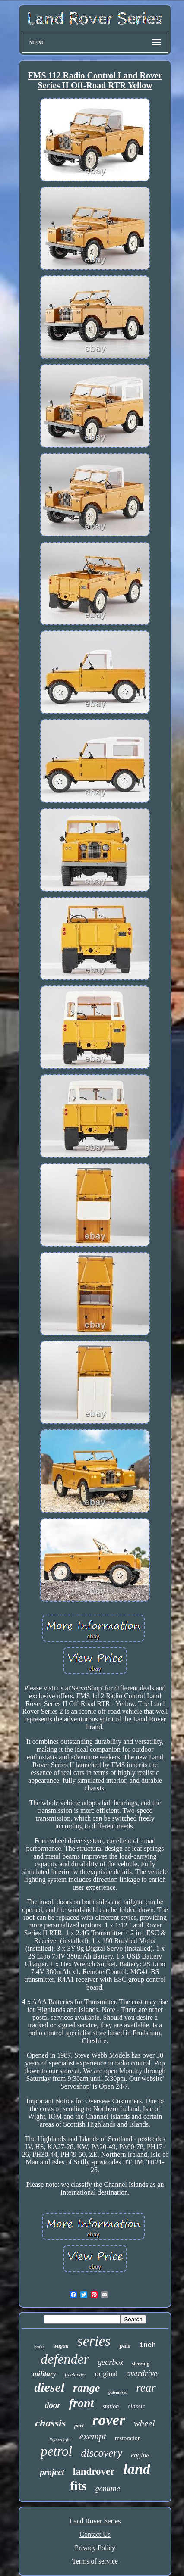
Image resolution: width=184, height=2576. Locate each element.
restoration (128, 2438)
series (94, 2341)
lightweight (60, 2439)
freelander (75, 2375)
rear (146, 2387)
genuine (107, 2488)
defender (65, 2359)
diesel (49, 2387)
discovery (101, 2453)
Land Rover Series (95, 2521)
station (110, 2406)
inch (148, 2345)
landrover (94, 2471)
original (106, 2374)
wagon (60, 2345)
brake (39, 2346)
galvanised (117, 2392)
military (44, 2374)
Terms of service (95, 2561)
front (81, 2403)
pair (125, 2345)
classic (136, 2406)
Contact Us (95, 2534)
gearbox (110, 2362)
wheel (144, 2423)
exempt (92, 2436)
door (52, 2405)
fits (78, 2486)
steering (140, 2364)
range (86, 2388)
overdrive (142, 2373)
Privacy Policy (95, 2547)
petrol (56, 2451)
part (79, 2425)
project (52, 2472)
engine (140, 2455)
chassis (50, 2423)
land (136, 2469)
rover (108, 2420)
